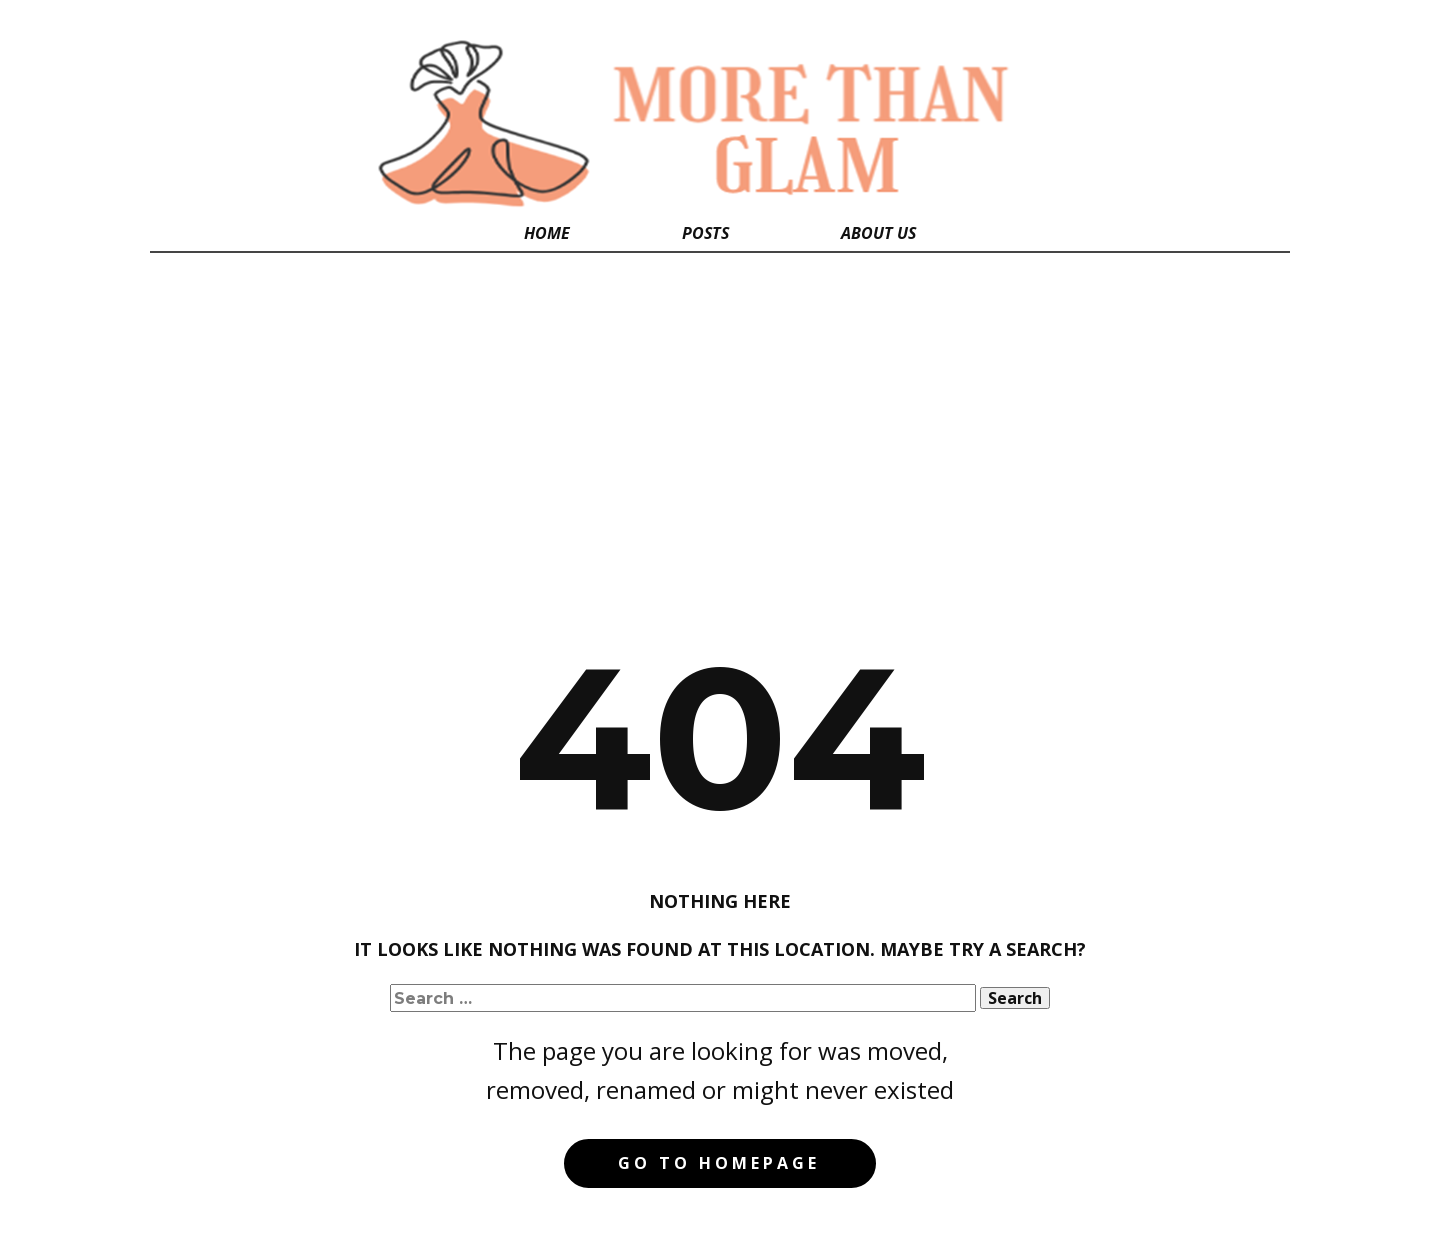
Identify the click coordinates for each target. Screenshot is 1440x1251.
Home (547, 233)
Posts (705, 233)
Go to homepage (719, 1163)
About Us (878, 233)
